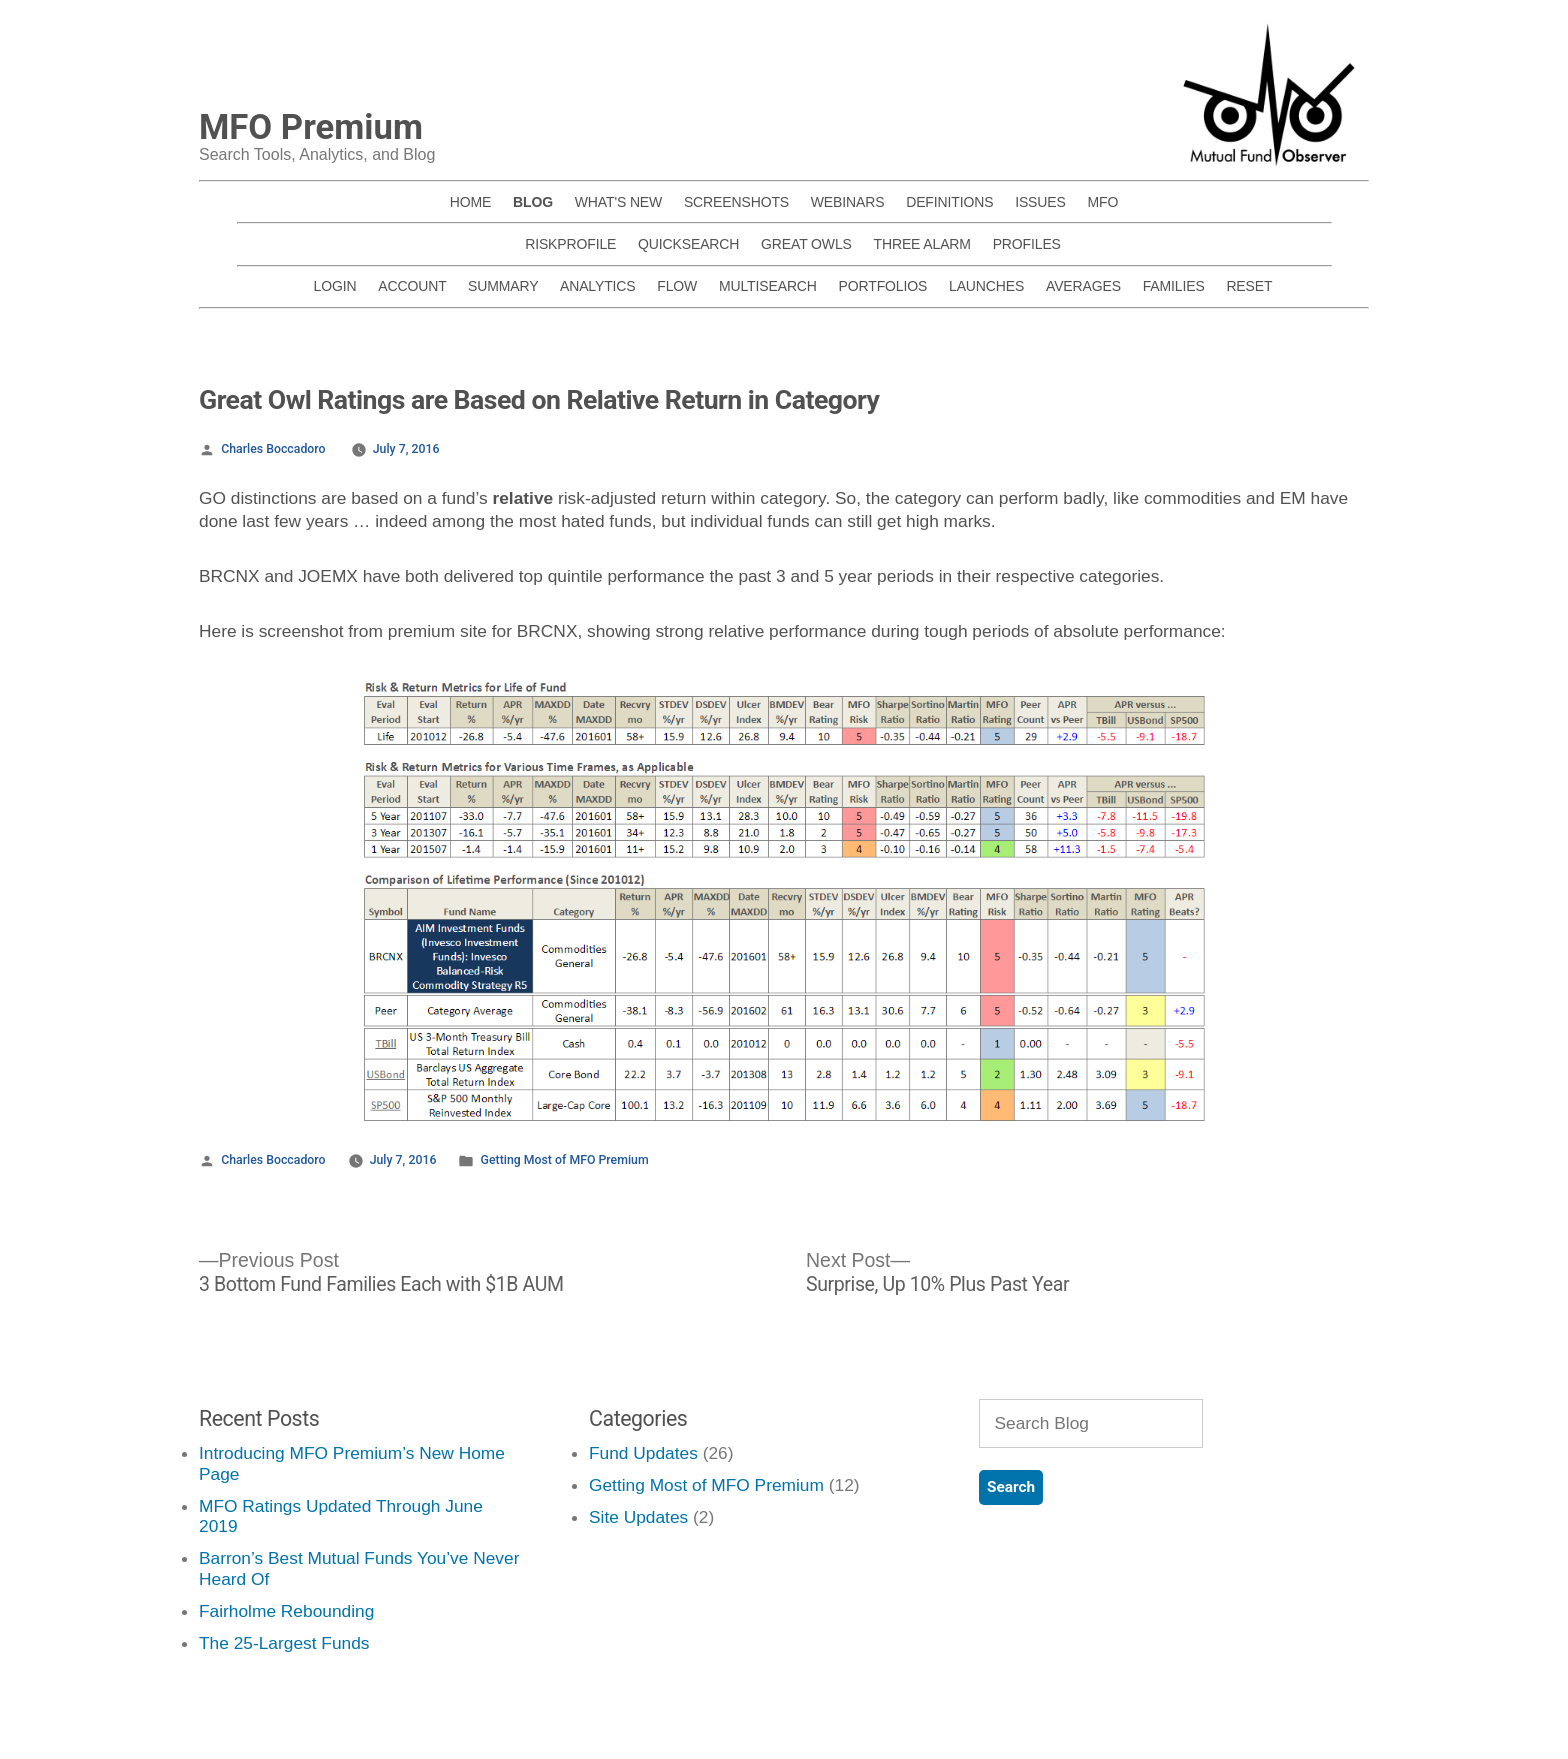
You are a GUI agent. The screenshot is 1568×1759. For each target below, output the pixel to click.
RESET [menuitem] (1249, 286)
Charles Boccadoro (273, 449)
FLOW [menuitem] (677, 286)
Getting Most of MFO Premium (565, 1160)
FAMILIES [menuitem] (1174, 286)
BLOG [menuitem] (533, 202)
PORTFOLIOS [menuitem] (883, 286)
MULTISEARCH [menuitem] (768, 286)
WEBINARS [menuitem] (848, 202)
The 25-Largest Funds (284, 1643)
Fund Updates (643, 1453)
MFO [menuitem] (1102, 202)
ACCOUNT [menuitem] (412, 286)
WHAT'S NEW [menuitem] (618, 202)
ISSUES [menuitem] (1040, 202)
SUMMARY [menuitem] (503, 286)
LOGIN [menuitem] (335, 286)
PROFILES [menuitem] (1027, 244)
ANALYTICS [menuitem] (598, 286)
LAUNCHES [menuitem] (986, 286)
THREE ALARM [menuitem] (922, 244)
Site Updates (638, 1517)
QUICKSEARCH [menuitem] (688, 244)
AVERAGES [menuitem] (1083, 286)
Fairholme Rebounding (286, 1611)
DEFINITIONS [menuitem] (949, 202)
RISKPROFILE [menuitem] (570, 244)
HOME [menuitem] (470, 202)
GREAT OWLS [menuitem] (806, 244)
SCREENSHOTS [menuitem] (736, 202)
